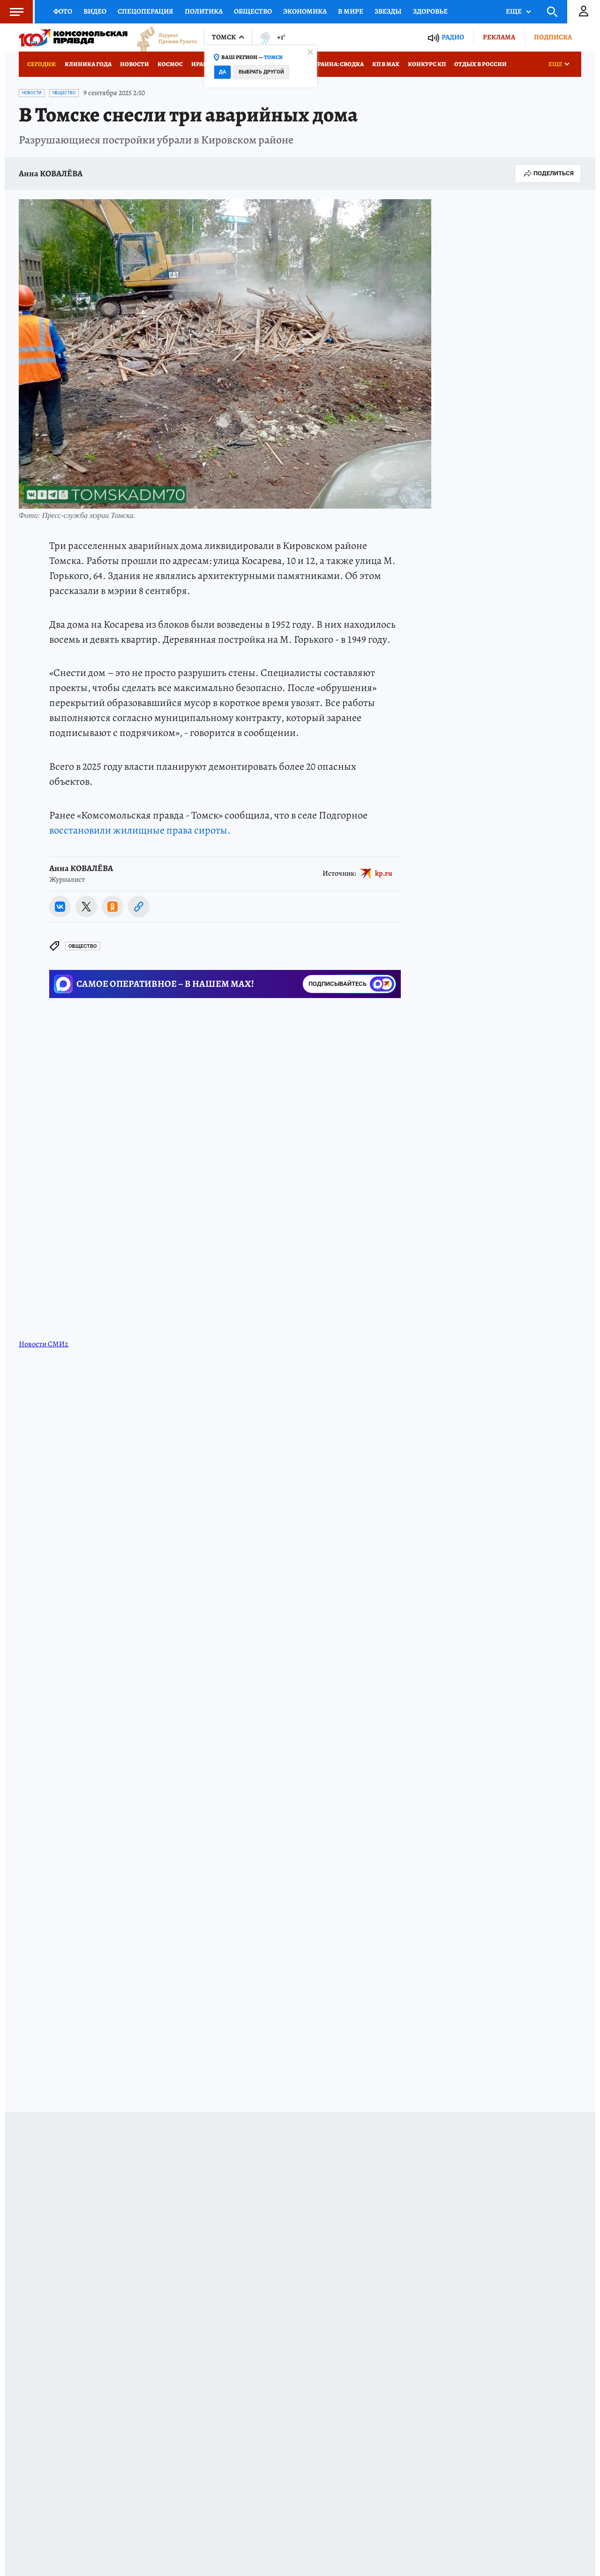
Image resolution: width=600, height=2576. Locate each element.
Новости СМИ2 (43, 1344)
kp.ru (383, 873)
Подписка (553, 37)
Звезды (388, 11)
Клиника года (88, 64)
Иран (199, 64)
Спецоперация (145, 11)
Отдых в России (480, 64)
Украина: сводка (336, 64)
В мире (350, 11)
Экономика (305, 11)
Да (222, 72)
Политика (204, 11)
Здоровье (430, 11)
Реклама (499, 37)
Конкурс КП (427, 64)
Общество (253, 11)
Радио (453, 37)
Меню (11, 12)
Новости (134, 64)
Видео (94, 11)
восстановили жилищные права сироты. (140, 830)
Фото (62, 11)
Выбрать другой (261, 72)
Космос (170, 64)
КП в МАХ (385, 64)
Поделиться (548, 173)
